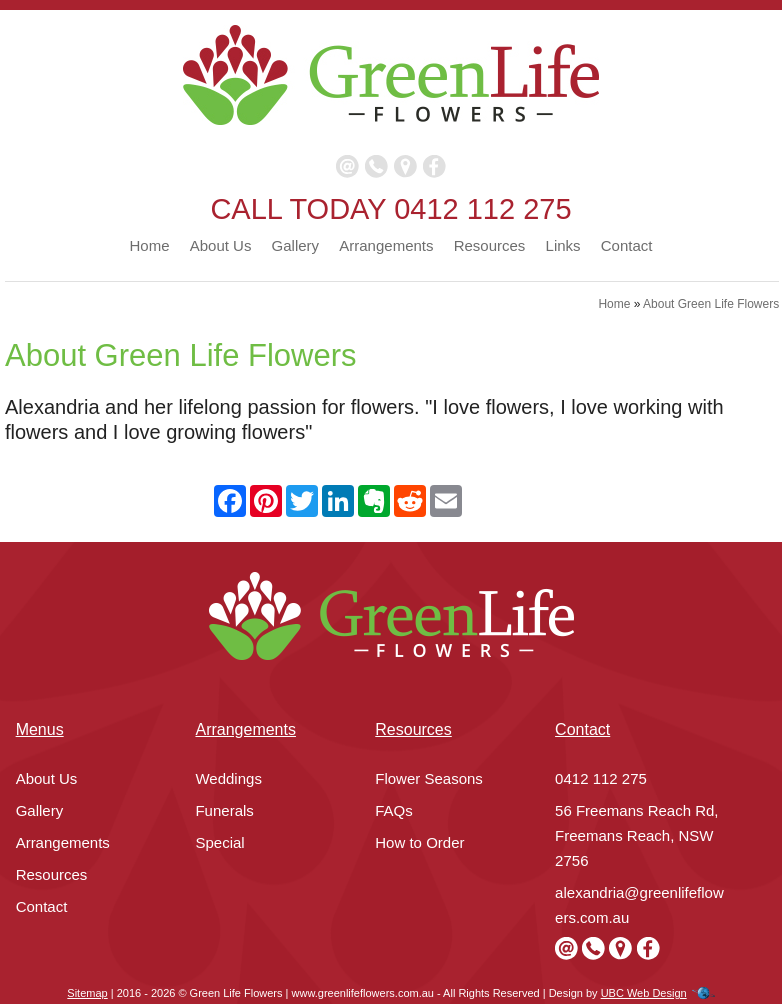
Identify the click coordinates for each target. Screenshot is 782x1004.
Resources (490, 245)
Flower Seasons (429, 778)
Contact (627, 245)
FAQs (394, 810)
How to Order (419, 842)
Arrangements (386, 245)
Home (150, 245)
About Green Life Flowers (711, 304)
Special (219, 842)
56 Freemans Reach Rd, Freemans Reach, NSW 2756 (636, 835)
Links (563, 245)
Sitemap (87, 993)
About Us (221, 245)
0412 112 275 (482, 209)
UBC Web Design (644, 993)
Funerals (224, 810)
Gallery (296, 245)
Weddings (228, 778)
